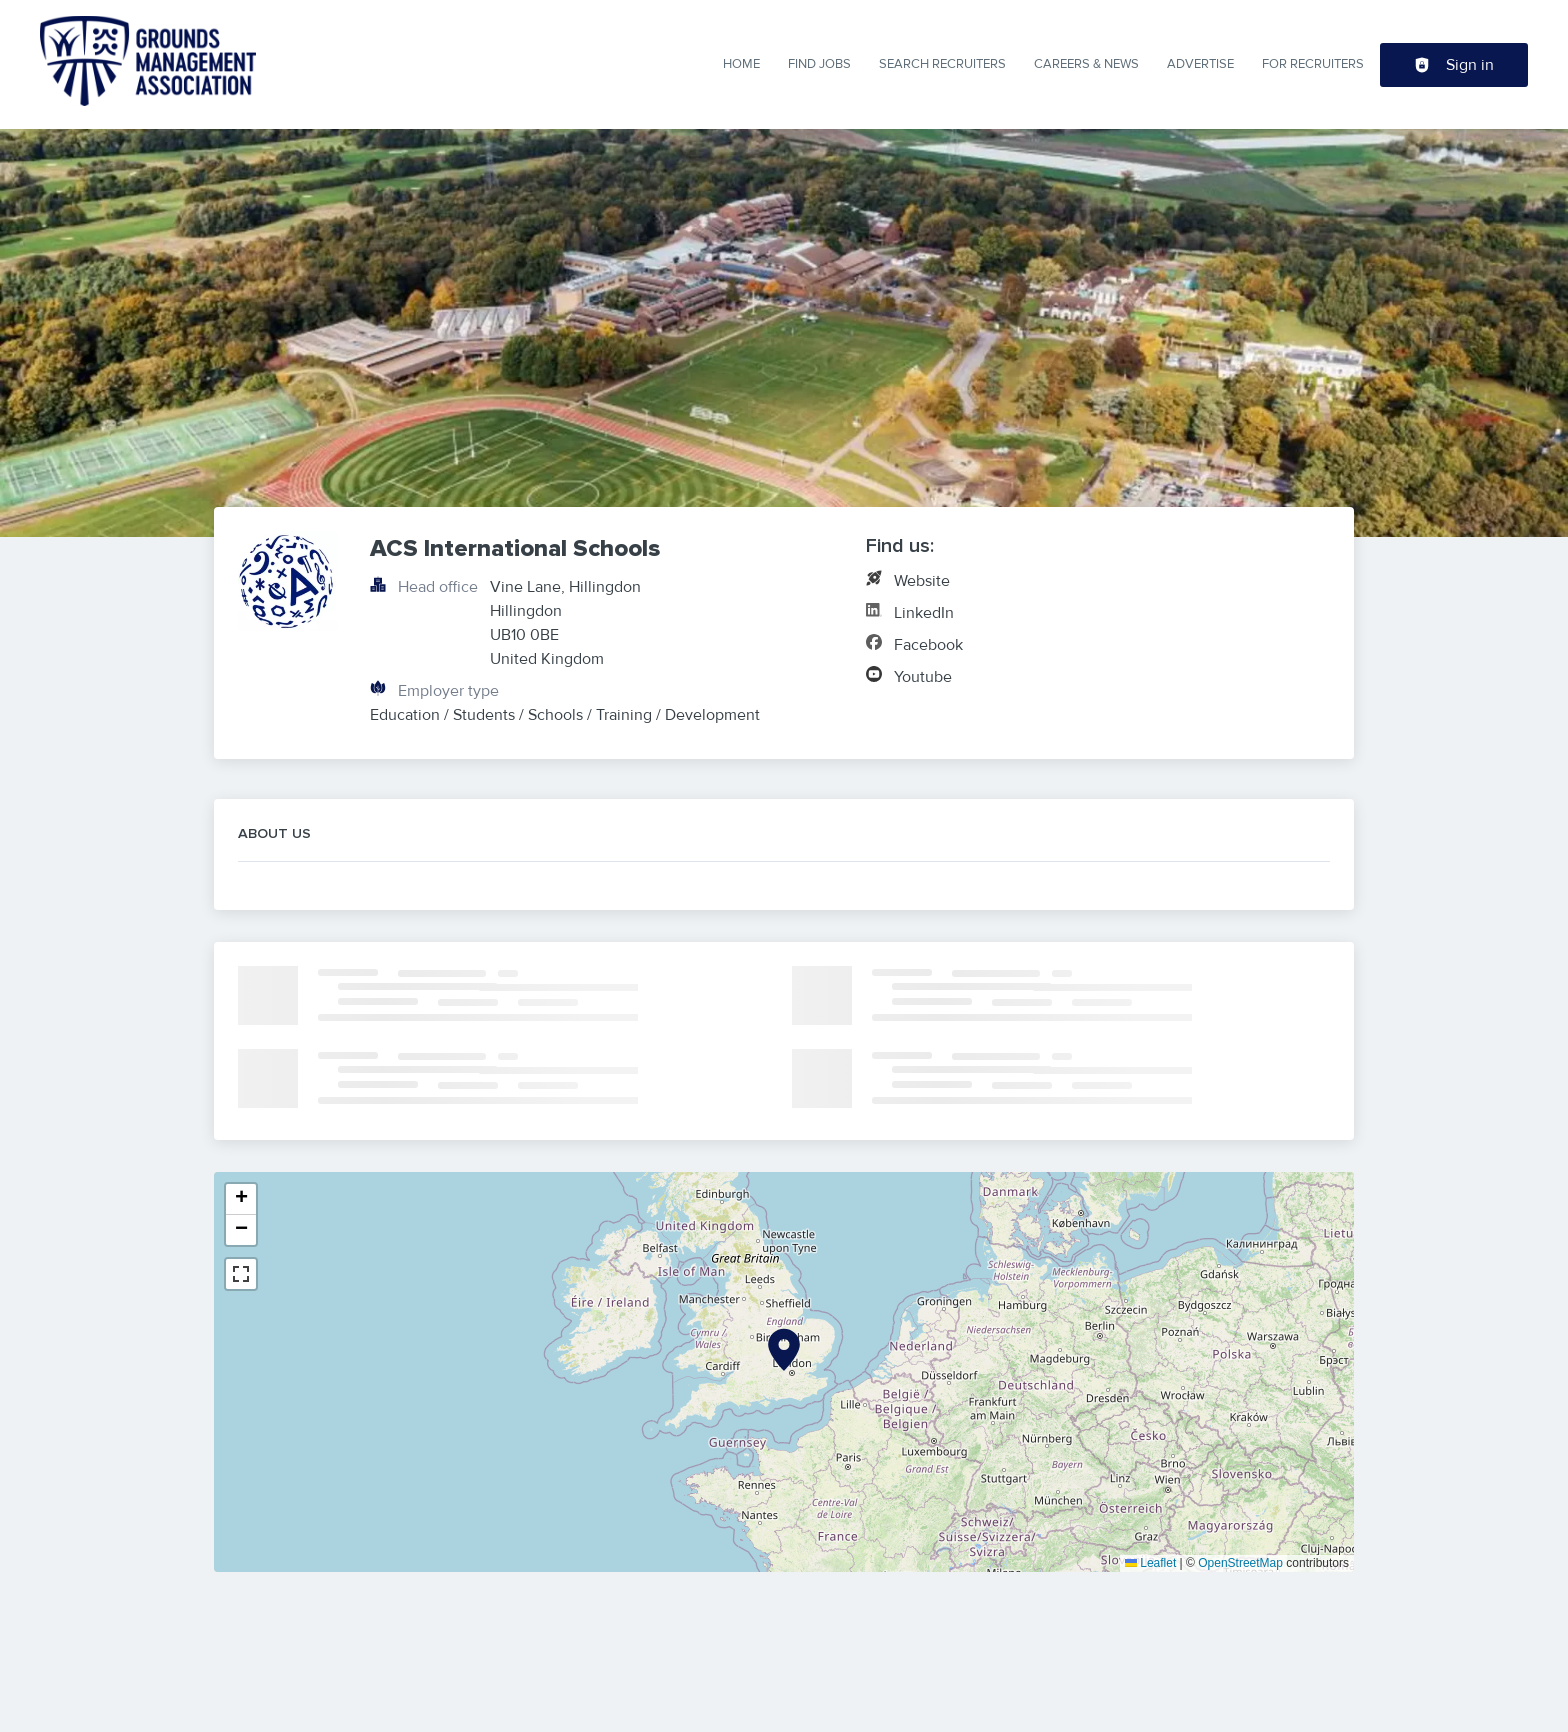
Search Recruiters (942, 64)
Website (922, 581)
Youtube (923, 677)
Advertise (1200, 64)
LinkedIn (924, 613)
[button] (784, 1350)
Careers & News (1086, 64)
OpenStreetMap (1240, 1563)
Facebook (928, 645)
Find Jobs (819, 64)
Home (741, 64)
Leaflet (1150, 1563)
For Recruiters (1313, 64)
